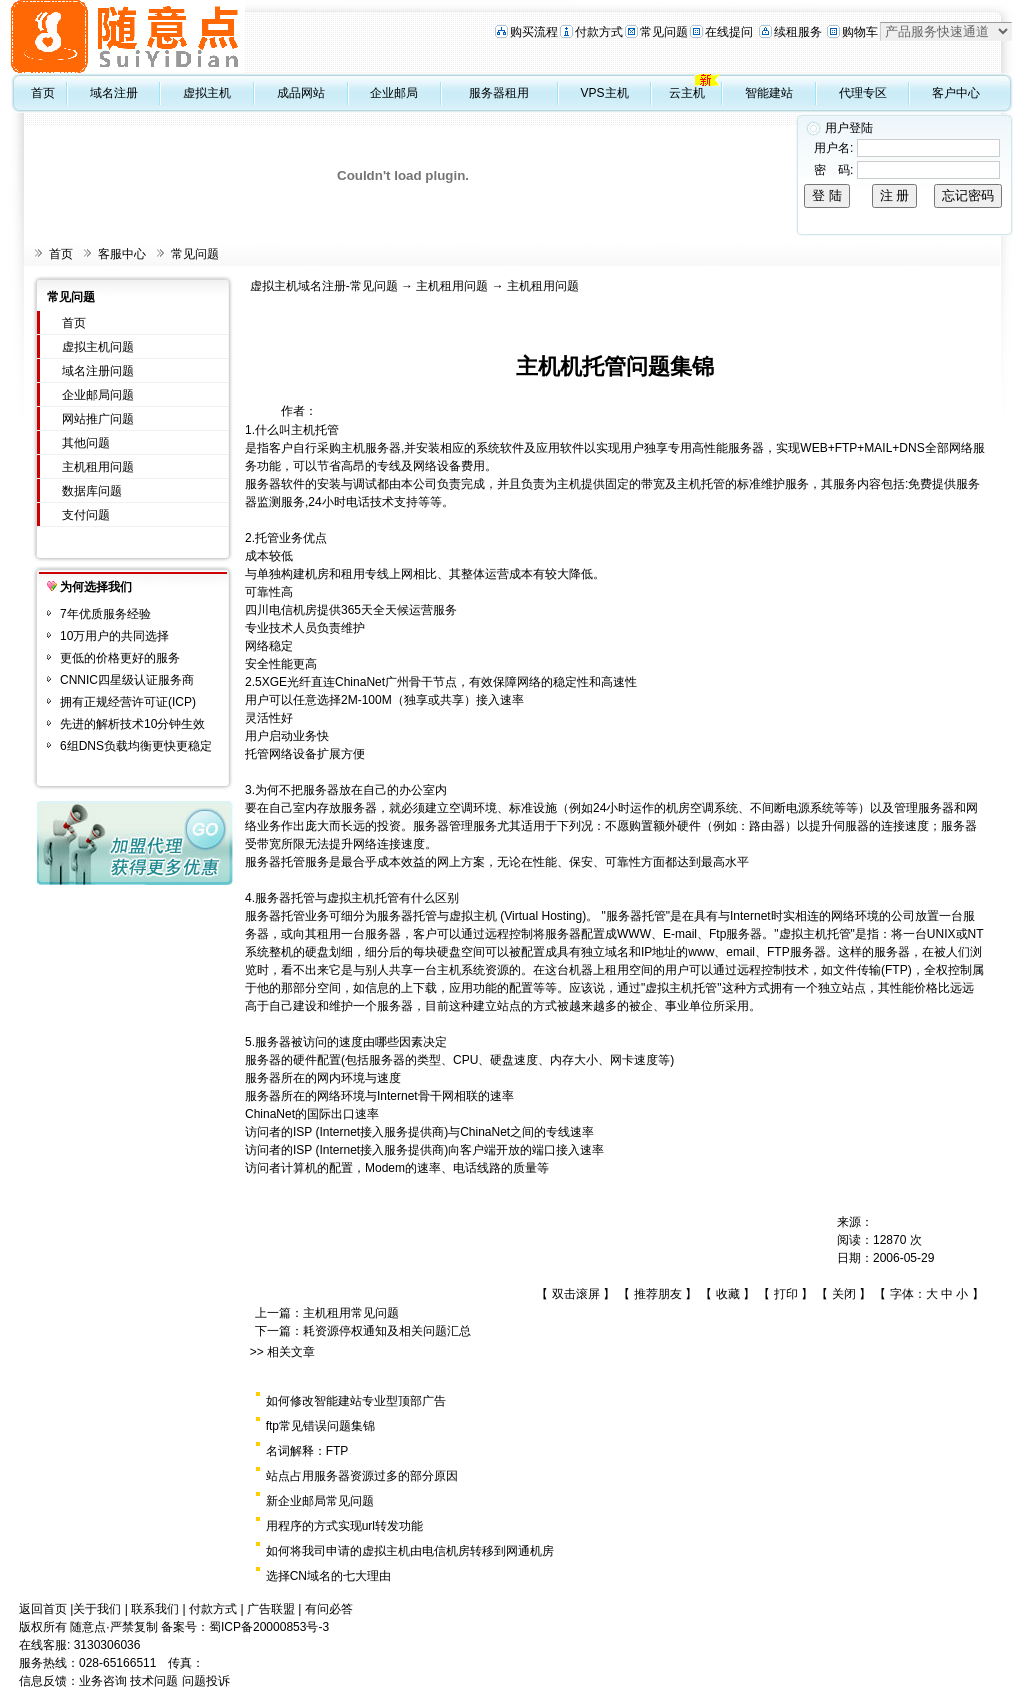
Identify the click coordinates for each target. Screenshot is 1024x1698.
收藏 (728, 1294)
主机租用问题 (98, 467)
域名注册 (114, 93)
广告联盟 (271, 1609)
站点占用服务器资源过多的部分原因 (362, 1476)
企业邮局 (394, 93)
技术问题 (154, 1681)
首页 (43, 93)
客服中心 (122, 254)
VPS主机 (605, 93)
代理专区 (863, 93)
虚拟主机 (207, 93)
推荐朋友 (658, 1294)
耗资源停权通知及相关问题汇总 (387, 1331)
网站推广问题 (98, 419)
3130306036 (107, 1645)
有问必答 (329, 1609)
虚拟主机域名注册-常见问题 (324, 286)
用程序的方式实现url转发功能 (344, 1526)
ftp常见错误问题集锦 (320, 1426)
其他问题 (86, 443)
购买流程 (534, 32)
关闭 (844, 1294)
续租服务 (798, 32)
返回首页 (43, 1609)
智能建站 (769, 93)
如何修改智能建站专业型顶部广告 (356, 1401)
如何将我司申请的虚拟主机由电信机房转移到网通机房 (410, 1551)
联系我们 (155, 1609)
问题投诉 (206, 1681)
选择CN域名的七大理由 (328, 1576)
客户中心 (956, 93)
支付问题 (86, 515)
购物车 (860, 32)
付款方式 (599, 32)
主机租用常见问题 (351, 1313)
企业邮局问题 (98, 395)
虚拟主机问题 (98, 347)
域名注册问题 (98, 371)
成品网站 (301, 93)
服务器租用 (499, 93)
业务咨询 (103, 1681)
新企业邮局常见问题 (320, 1501)
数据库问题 (92, 491)
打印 (786, 1294)
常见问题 (664, 32)
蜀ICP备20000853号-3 (269, 1627)
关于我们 (97, 1609)
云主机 (687, 93)
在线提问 (729, 32)
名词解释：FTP (307, 1451)
